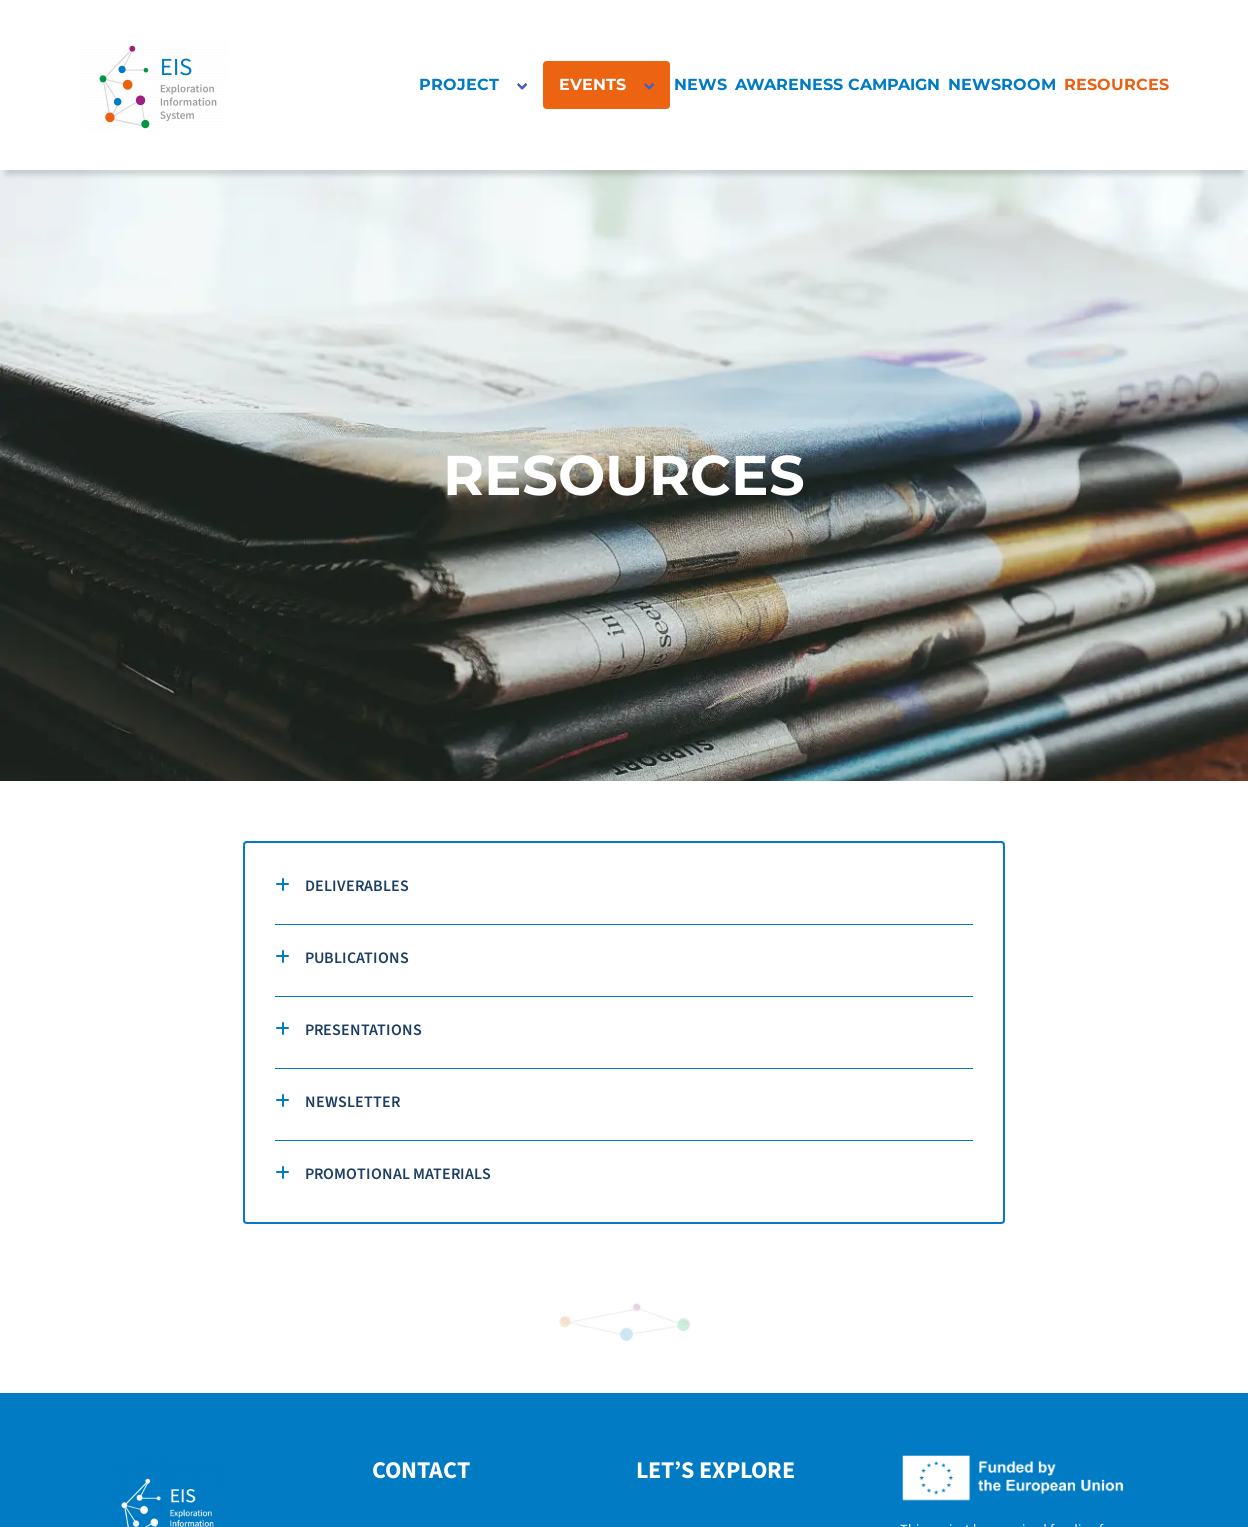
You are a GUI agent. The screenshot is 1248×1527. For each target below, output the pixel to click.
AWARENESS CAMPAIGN (837, 84)
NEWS (700, 84)
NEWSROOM (1002, 84)
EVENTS (592, 84)
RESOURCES (1116, 84)
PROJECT (459, 84)
